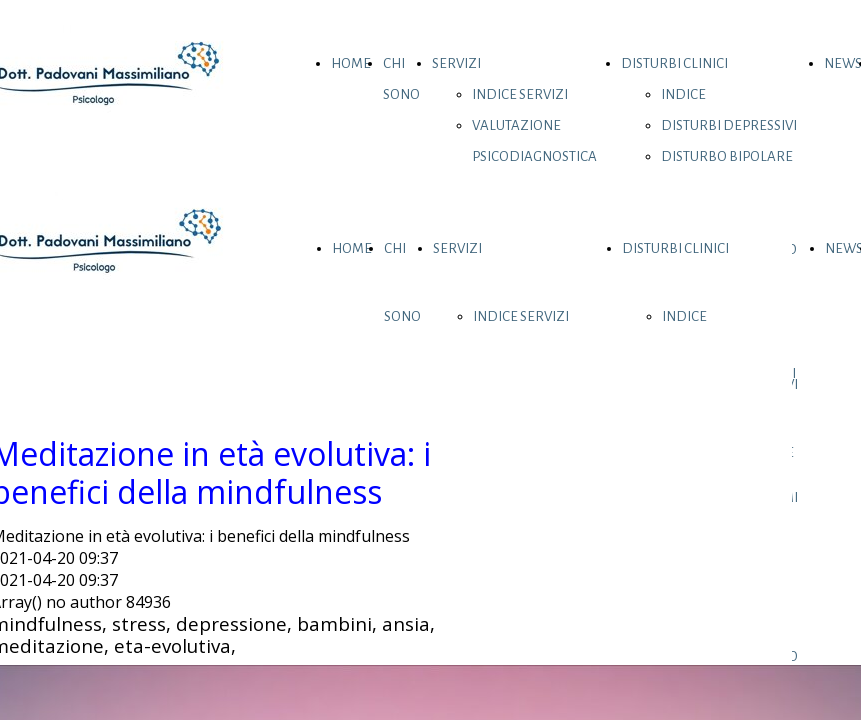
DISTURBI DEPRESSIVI (729, 125)
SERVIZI (456, 63)
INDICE (683, 94)
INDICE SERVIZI (520, 94)
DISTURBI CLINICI (674, 63)
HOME (351, 63)
